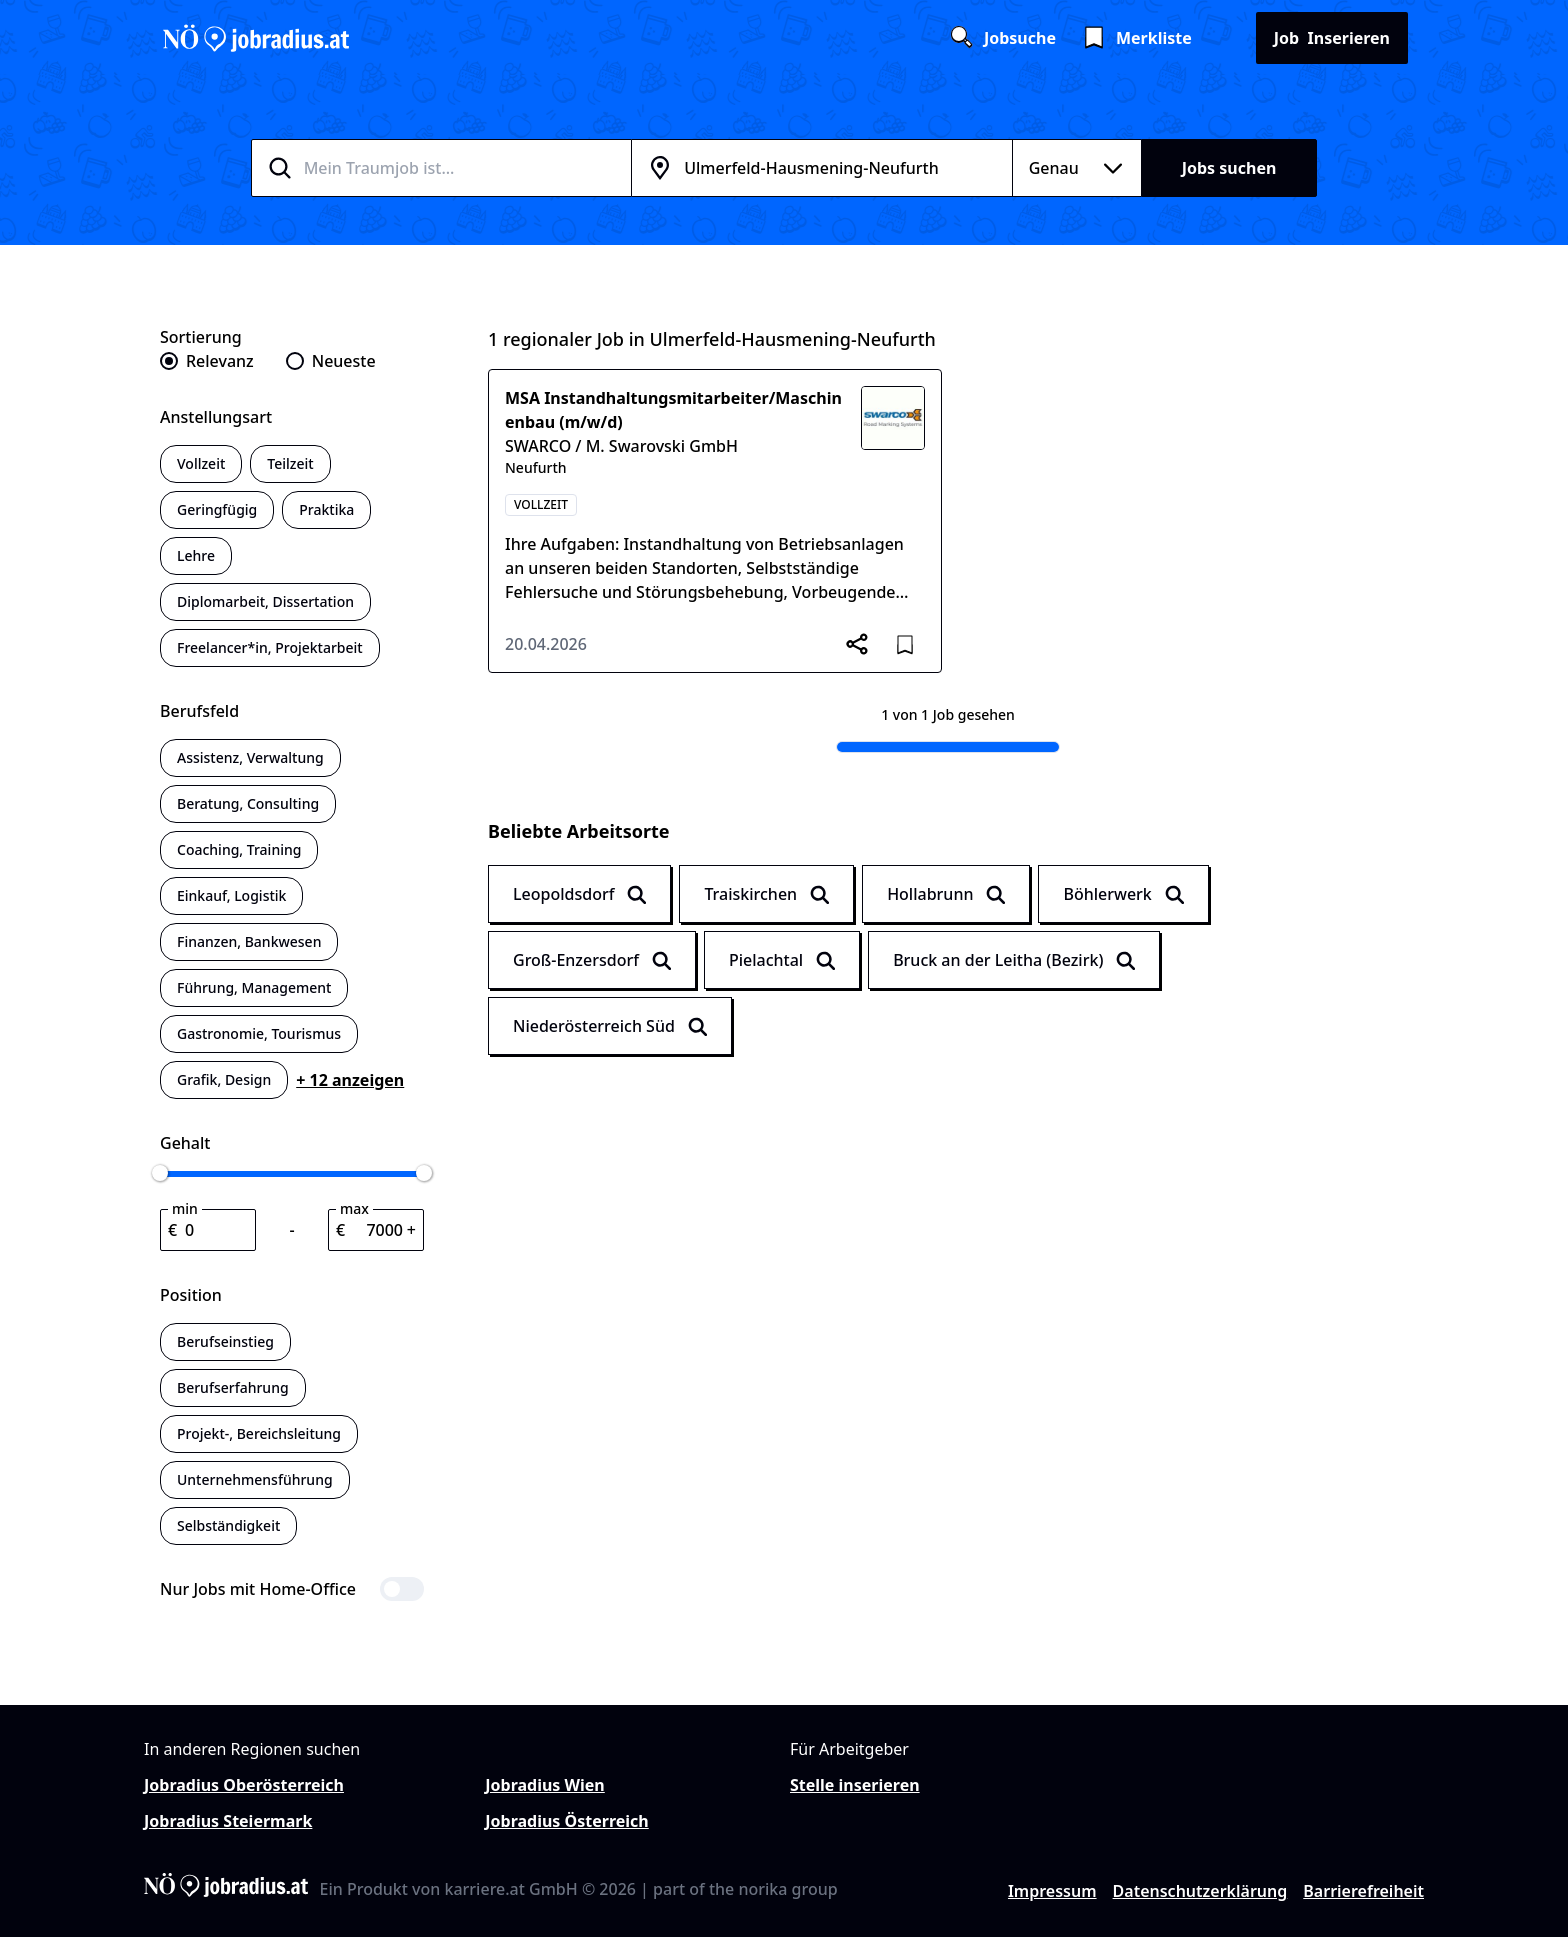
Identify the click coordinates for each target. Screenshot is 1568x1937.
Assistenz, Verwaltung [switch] (250, 757)
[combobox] (466, 168)
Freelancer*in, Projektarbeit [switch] (270, 647)
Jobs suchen (1229, 168)
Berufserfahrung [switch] (233, 1387)
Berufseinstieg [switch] (225, 1341)
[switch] (292, 1589)
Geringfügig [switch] (217, 509)
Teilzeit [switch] (290, 463)
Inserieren (1332, 38)
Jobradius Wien (545, 1785)
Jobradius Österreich (566, 1821)
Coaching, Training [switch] (239, 849)
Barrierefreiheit (1363, 1891)
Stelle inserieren (855, 1785)
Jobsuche (1002, 38)
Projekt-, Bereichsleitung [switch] (259, 1433)
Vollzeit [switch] (201, 463)
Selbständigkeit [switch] (228, 1525)
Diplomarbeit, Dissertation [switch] (265, 601)
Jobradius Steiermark (228, 1821)
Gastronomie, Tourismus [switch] (259, 1033)
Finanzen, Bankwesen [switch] (249, 941)
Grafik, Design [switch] (224, 1079)
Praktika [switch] (326, 509)
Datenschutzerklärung (1200, 1891)
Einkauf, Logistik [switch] (231, 895)
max (354, 1208)
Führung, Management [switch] (254, 987)
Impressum (1052, 1891)
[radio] (207, 361)
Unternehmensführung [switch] (255, 1479)
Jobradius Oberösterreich (244, 1785)
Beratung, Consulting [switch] (248, 803)
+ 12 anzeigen (350, 1080)
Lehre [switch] (196, 555)
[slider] (160, 1173)
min (185, 1208)
